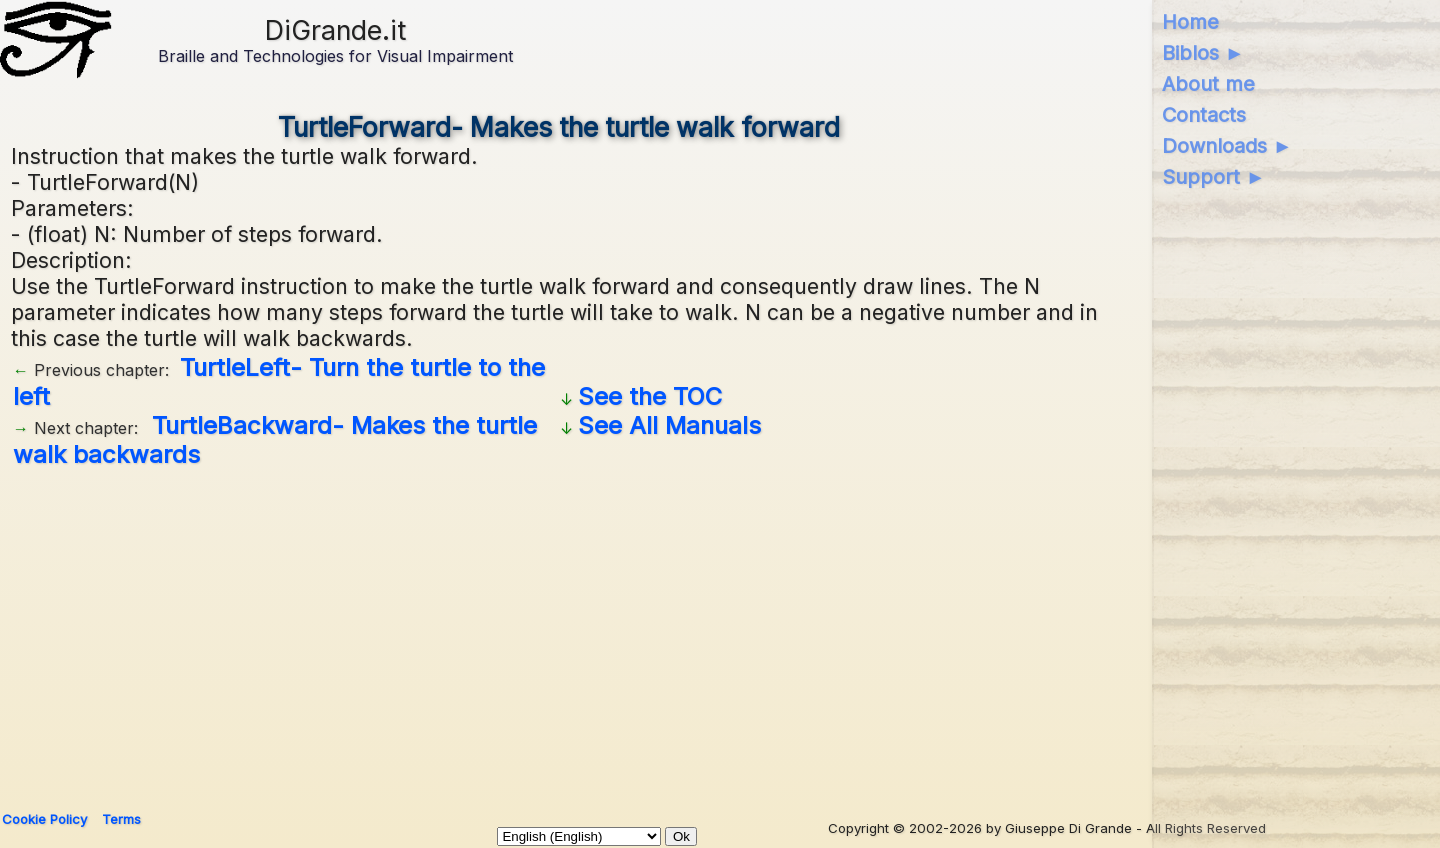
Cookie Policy (44, 819)
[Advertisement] (559, 632)
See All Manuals (669, 425)
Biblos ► (1203, 53)
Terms (121, 819)
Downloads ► (1227, 146)
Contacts (1204, 115)
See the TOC (650, 396)
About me (1208, 84)
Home (1190, 22)
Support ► (1214, 177)
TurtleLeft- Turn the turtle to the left (279, 382)
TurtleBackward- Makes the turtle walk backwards (275, 440)
